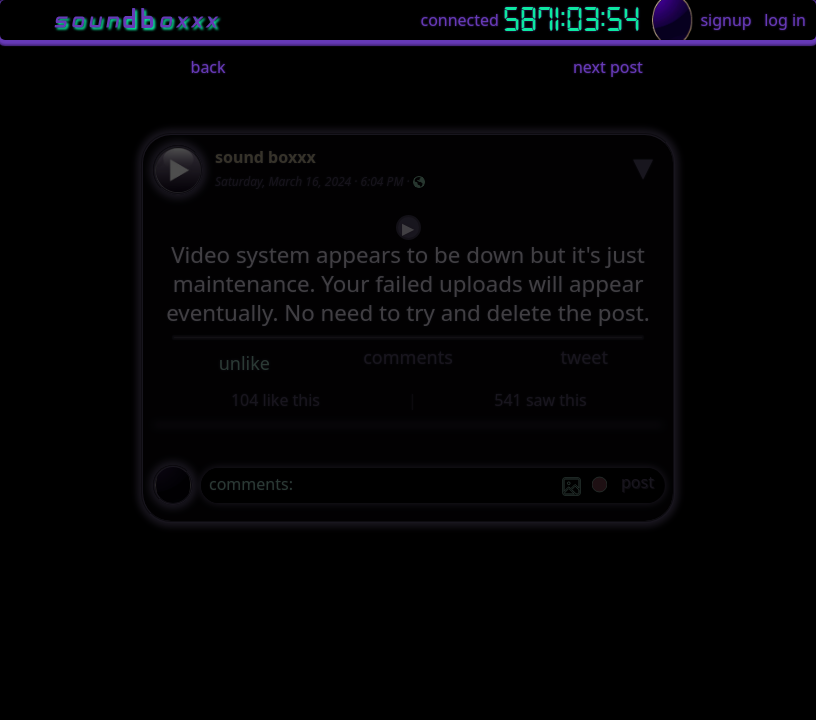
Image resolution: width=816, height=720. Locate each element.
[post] (637, 485)
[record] (599, 486)
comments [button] (408, 357)
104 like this (275, 400)
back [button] (208, 67)
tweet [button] (583, 357)
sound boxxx (265, 157)
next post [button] (608, 67)
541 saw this (540, 400)
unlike (244, 363)
